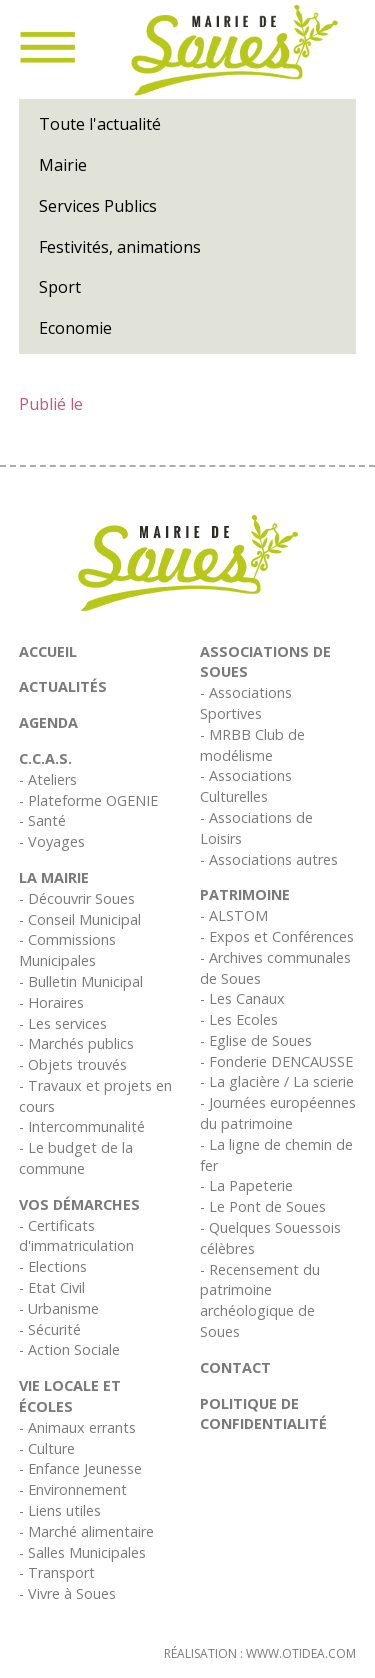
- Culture (47, 1448)
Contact (235, 1367)
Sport (60, 287)
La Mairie (54, 877)
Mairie (63, 165)
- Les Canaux (242, 998)
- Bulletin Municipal (81, 981)
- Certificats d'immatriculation (76, 1236)
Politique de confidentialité (263, 1414)
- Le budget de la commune (76, 1158)
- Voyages (52, 841)
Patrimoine (245, 894)
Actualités (63, 686)
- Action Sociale (69, 1349)
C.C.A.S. (45, 758)
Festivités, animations (120, 247)
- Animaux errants (77, 1427)
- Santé (42, 820)
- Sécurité (50, 1329)
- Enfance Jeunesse (80, 1468)
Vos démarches (79, 1204)
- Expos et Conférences (277, 936)
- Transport (57, 1572)
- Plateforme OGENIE (88, 800)
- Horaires (51, 1002)
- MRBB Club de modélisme (252, 745)
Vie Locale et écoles (70, 1396)
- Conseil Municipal (80, 919)
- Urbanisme (59, 1308)
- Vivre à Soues (67, 1593)
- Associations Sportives (246, 703)
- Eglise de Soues (256, 1040)
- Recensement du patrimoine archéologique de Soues (260, 1300)
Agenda (48, 722)
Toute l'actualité (100, 124)
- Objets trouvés (73, 1064)
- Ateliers (48, 779)
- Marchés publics (76, 1043)
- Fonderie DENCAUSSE (276, 1061)
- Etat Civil (52, 1287)
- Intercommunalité (82, 1126)
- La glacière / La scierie (277, 1081)
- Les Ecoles (239, 1019)
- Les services (63, 1023)
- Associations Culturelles (246, 786)
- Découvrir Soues (77, 898)
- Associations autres (269, 859)
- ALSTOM (234, 915)
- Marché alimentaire (86, 1531)
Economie (75, 328)
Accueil (48, 651)
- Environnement (73, 1489)
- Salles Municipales (82, 1552)
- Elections (53, 1266)
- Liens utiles (60, 1510)
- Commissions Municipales (67, 950)
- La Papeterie (246, 1185)
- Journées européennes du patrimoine (278, 1113)
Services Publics (98, 206)
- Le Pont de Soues (263, 1206)
